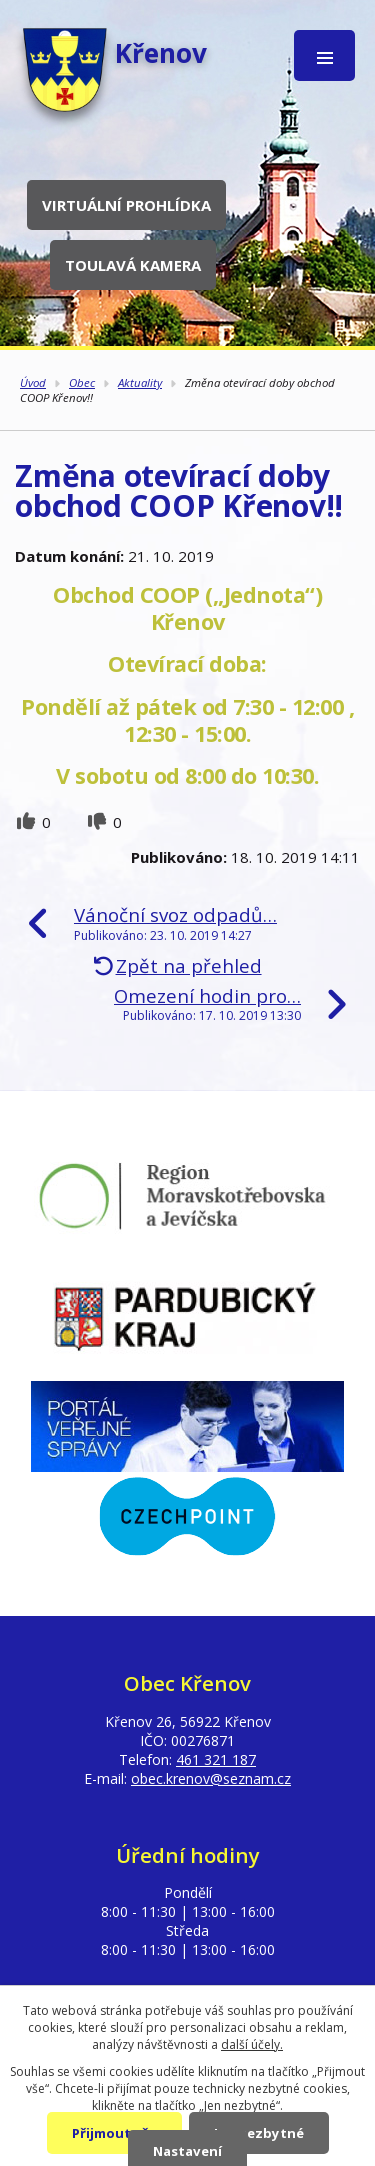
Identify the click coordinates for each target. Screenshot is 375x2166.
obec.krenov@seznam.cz (211, 1778)
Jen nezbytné (259, 2133)
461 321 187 (216, 1759)
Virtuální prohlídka (126, 205)
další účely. (252, 2044)
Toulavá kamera (133, 265)
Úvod (33, 382)
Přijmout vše (114, 2133)
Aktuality (140, 382)
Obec (82, 382)
